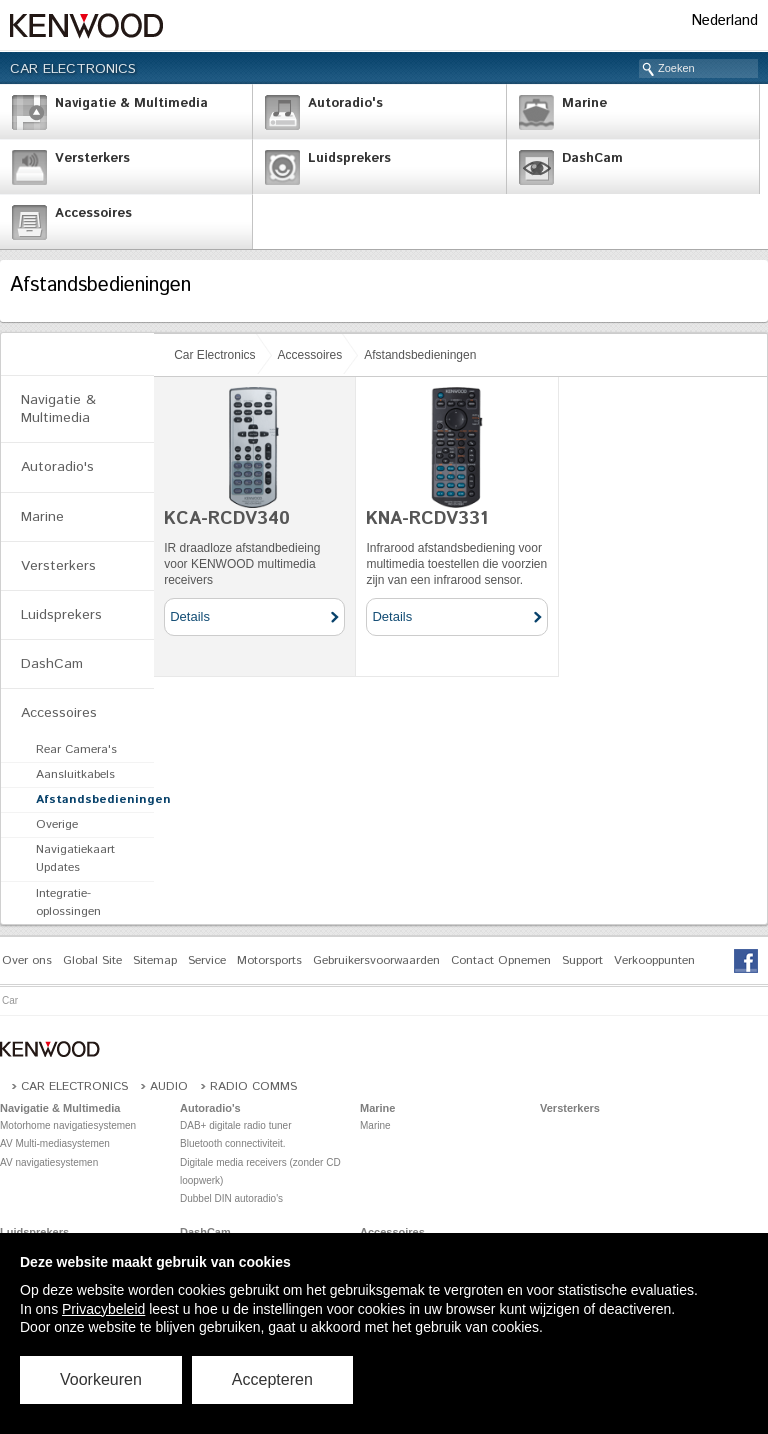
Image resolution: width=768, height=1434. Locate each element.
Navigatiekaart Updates (75, 858)
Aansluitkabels (75, 774)
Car (10, 1000)
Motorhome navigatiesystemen (68, 1125)
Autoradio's (57, 467)
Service (207, 960)
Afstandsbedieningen (420, 355)
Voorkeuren (101, 1379)
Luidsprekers (61, 615)
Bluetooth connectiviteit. (233, 1143)
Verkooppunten (654, 960)
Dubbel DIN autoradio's (231, 1198)
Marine (42, 517)
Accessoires (310, 355)
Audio (169, 1086)
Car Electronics (73, 69)
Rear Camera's (76, 749)
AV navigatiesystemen (49, 1162)
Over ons (27, 960)
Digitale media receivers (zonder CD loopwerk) (260, 1171)
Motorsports (269, 960)
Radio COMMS (253, 1086)
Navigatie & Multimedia (58, 409)
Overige (57, 824)
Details (190, 616)
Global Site (92, 960)
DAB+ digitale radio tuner (235, 1125)
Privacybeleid (103, 1309)
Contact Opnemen (501, 960)
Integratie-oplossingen (68, 902)
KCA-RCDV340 (227, 519)
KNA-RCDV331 (427, 519)
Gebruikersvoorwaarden (376, 960)
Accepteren (272, 1379)
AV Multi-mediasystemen (55, 1143)
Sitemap (155, 960)
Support (582, 960)
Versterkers (58, 566)
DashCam (52, 664)
